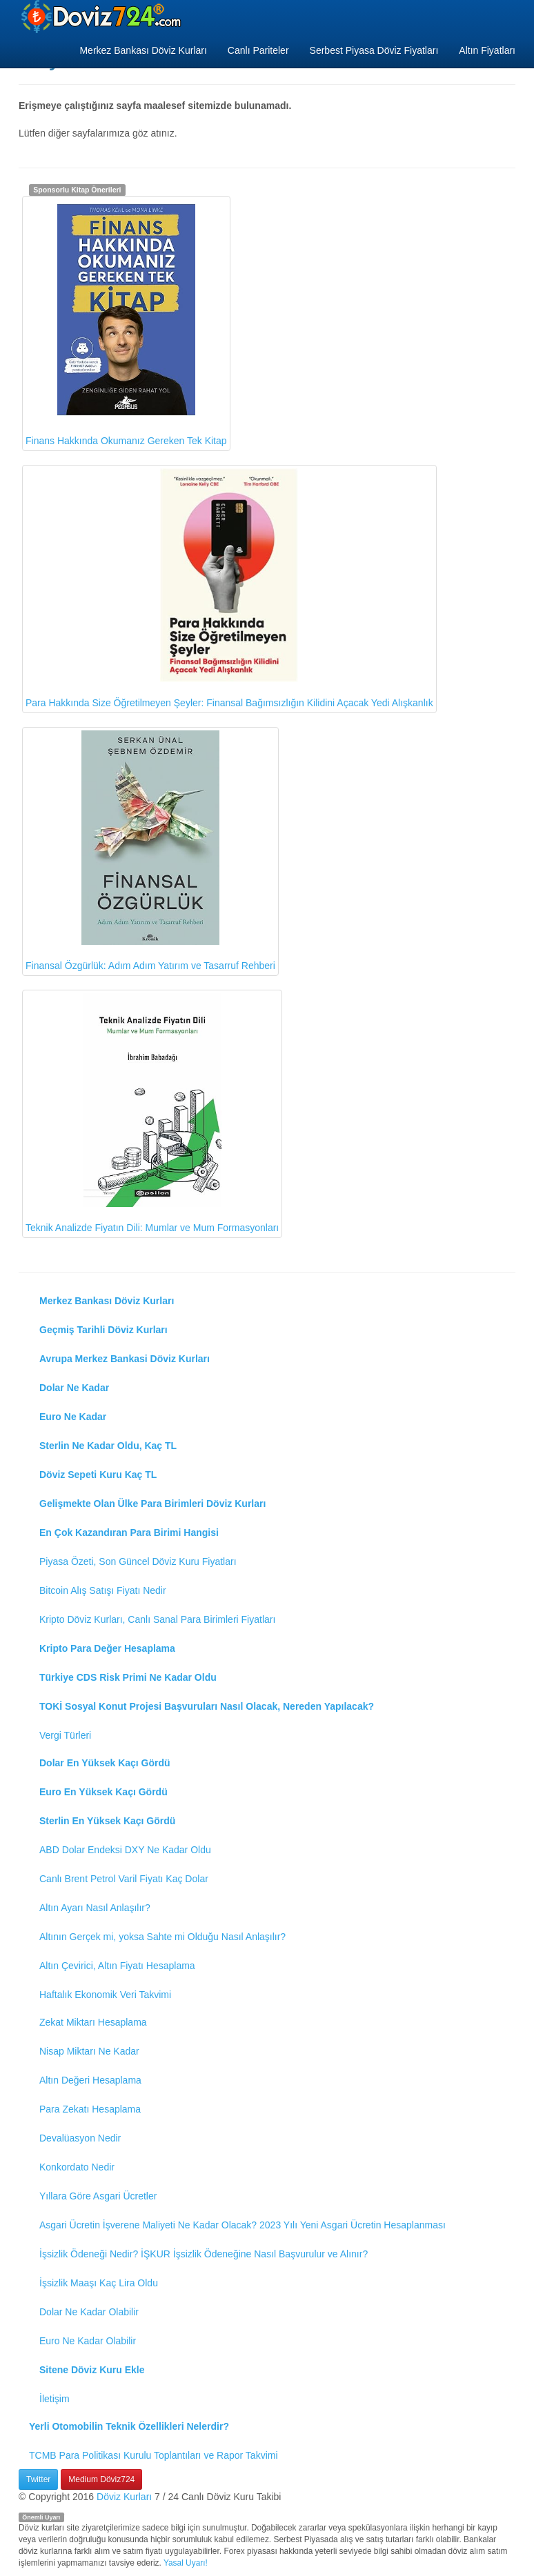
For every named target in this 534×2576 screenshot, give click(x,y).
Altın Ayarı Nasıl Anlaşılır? (94, 1907)
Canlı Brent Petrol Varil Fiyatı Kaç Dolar (123, 1878)
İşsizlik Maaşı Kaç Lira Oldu (98, 2282)
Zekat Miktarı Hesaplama (93, 2022)
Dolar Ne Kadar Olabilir (89, 2311)
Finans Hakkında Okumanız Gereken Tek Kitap (126, 322)
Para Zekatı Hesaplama (90, 2109)
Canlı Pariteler (258, 50)
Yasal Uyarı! (186, 2563)
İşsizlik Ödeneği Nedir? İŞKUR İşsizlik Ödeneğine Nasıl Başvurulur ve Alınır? (203, 2253)
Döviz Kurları (124, 2496)
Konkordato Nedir (77, 2167)
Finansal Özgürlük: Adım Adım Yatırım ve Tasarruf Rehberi (150, 850)
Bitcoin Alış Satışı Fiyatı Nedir (102, 1590)
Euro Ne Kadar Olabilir (87, 2340)
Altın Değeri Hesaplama (90, 2080)
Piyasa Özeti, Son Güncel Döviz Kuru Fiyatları (138, 1561)
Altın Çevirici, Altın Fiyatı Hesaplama (117, 1965)
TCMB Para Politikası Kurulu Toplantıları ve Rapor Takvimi (153, 2455)
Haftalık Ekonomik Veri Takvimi (105, 1994)
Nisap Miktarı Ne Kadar (89, 2051)
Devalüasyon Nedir (80, 2138)
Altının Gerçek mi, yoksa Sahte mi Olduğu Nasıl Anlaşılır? (162, 1936)
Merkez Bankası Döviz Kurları (142, 50)
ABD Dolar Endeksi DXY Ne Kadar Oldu (125, 1849)
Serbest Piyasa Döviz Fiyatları (374, 50)
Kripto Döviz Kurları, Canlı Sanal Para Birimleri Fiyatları (157, 1619)
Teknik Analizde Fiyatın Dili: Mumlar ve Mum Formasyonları (152, 1113)
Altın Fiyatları (487, 50)
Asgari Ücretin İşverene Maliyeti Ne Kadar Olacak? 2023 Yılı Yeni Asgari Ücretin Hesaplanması (242, 2224)
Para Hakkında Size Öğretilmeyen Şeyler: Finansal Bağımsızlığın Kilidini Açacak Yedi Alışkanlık (229, 588)
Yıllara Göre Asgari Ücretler (98, 2195)
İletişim (54, 2398)
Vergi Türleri (65, 1735)
